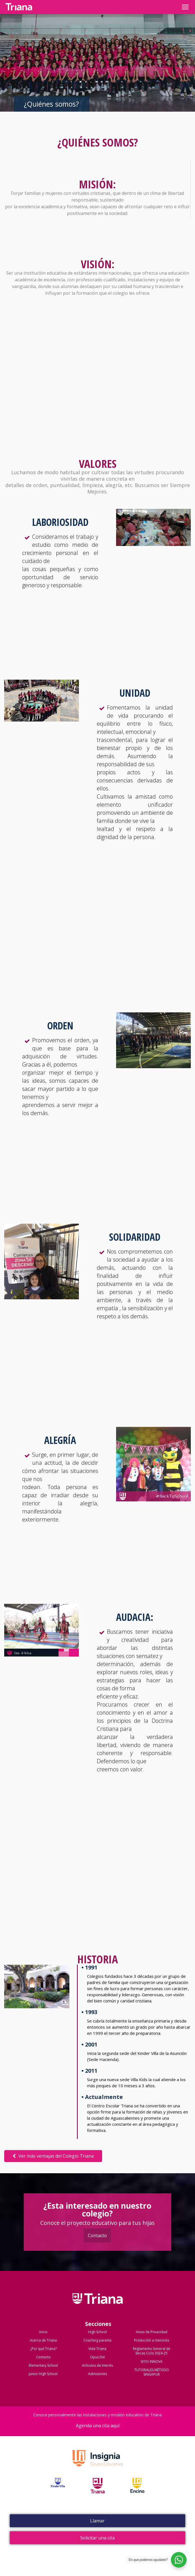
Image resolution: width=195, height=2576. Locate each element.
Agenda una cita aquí (97, 2425)
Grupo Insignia (97, 2464)
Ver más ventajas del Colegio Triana (53, 2156)
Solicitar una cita (97, 2538)
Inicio (43, 2332)
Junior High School (43, 2373)
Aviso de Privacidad (151, 2332)
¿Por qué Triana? (43, 2348)
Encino (137, 2492)
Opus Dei (97, 2357)
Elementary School (43, 2365)
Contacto (97, 2235)
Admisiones (97, 2373)
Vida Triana (97, 2348)
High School (97, 2332)
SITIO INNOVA (152, 2361)
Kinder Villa (58, 2492)
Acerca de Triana (43, 2340)
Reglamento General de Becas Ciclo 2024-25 (151, 2350)
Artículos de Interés (97, 2365)
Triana (98, 2492)
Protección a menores (151, 2340)
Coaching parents (97, 2340)
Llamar (97, 2521)
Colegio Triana (97, 2304)
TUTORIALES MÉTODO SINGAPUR (151, 2372)
